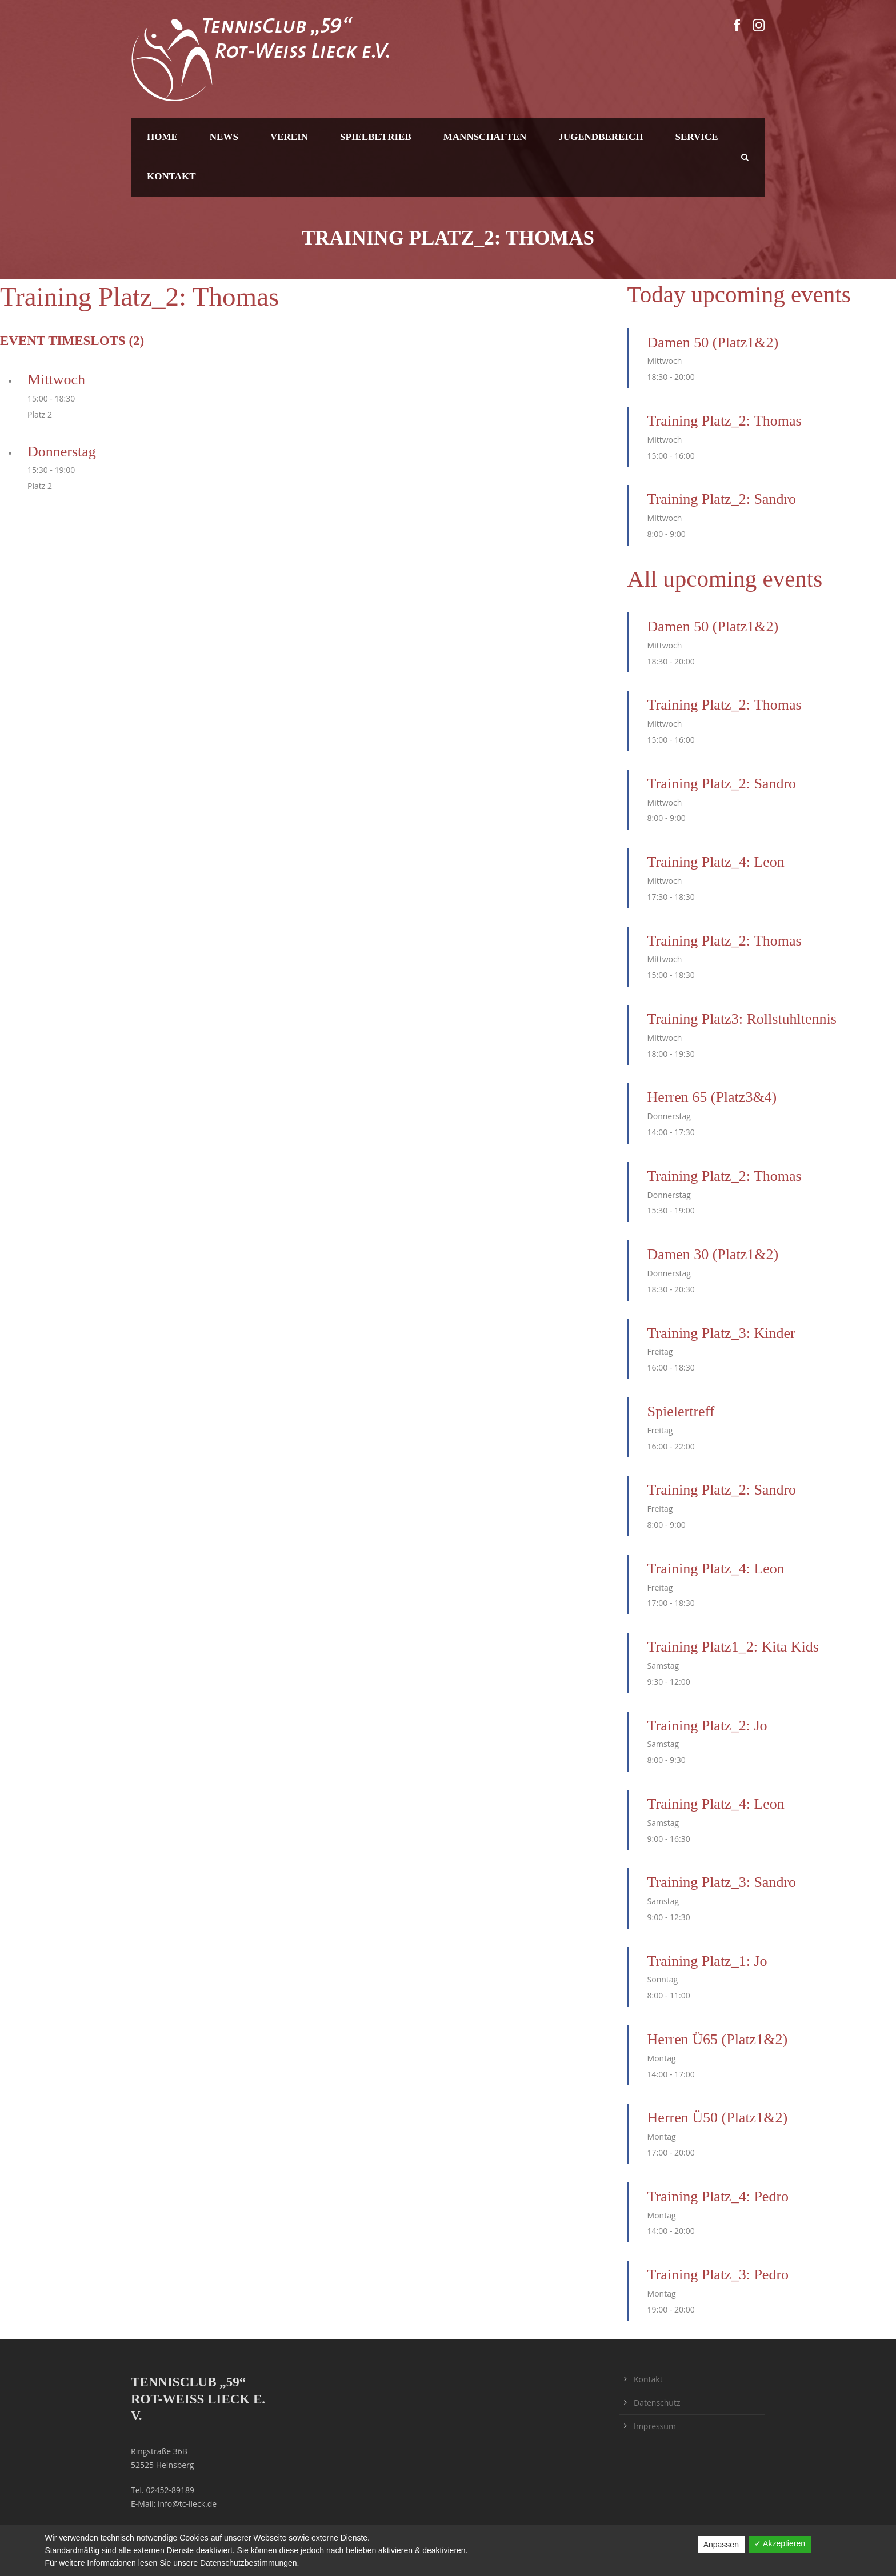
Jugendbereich (600, 136)
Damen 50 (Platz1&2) (713, 342)
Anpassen (721, 2544)
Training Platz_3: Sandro (721, 1882)
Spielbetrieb (375, 136)
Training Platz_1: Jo (707, 1961)
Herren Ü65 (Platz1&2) (717, 2039)
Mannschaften (484, 136)
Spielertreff (681, 1411)
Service (696, 136)
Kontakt (171, 176)
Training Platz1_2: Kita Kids (733, 1646)
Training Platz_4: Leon (716, 862)
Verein (289, 136)
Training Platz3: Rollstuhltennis (742, 1019)
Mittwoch (56, 379)
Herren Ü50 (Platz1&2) (717, 2117)
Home (162, 136)
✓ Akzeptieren (779, 2543)
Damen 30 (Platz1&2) (713, 1254)
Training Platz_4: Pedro (718, 2196)
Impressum (655, 2426)
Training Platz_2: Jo (707, 1725)
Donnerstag (61, 451)
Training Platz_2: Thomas (724, 420)
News (224, 136)
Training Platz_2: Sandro (721, 499)
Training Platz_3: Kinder (721, 1333)
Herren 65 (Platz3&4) (712, 1097)
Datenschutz (657, 2402)
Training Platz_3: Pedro (718, 2274)
